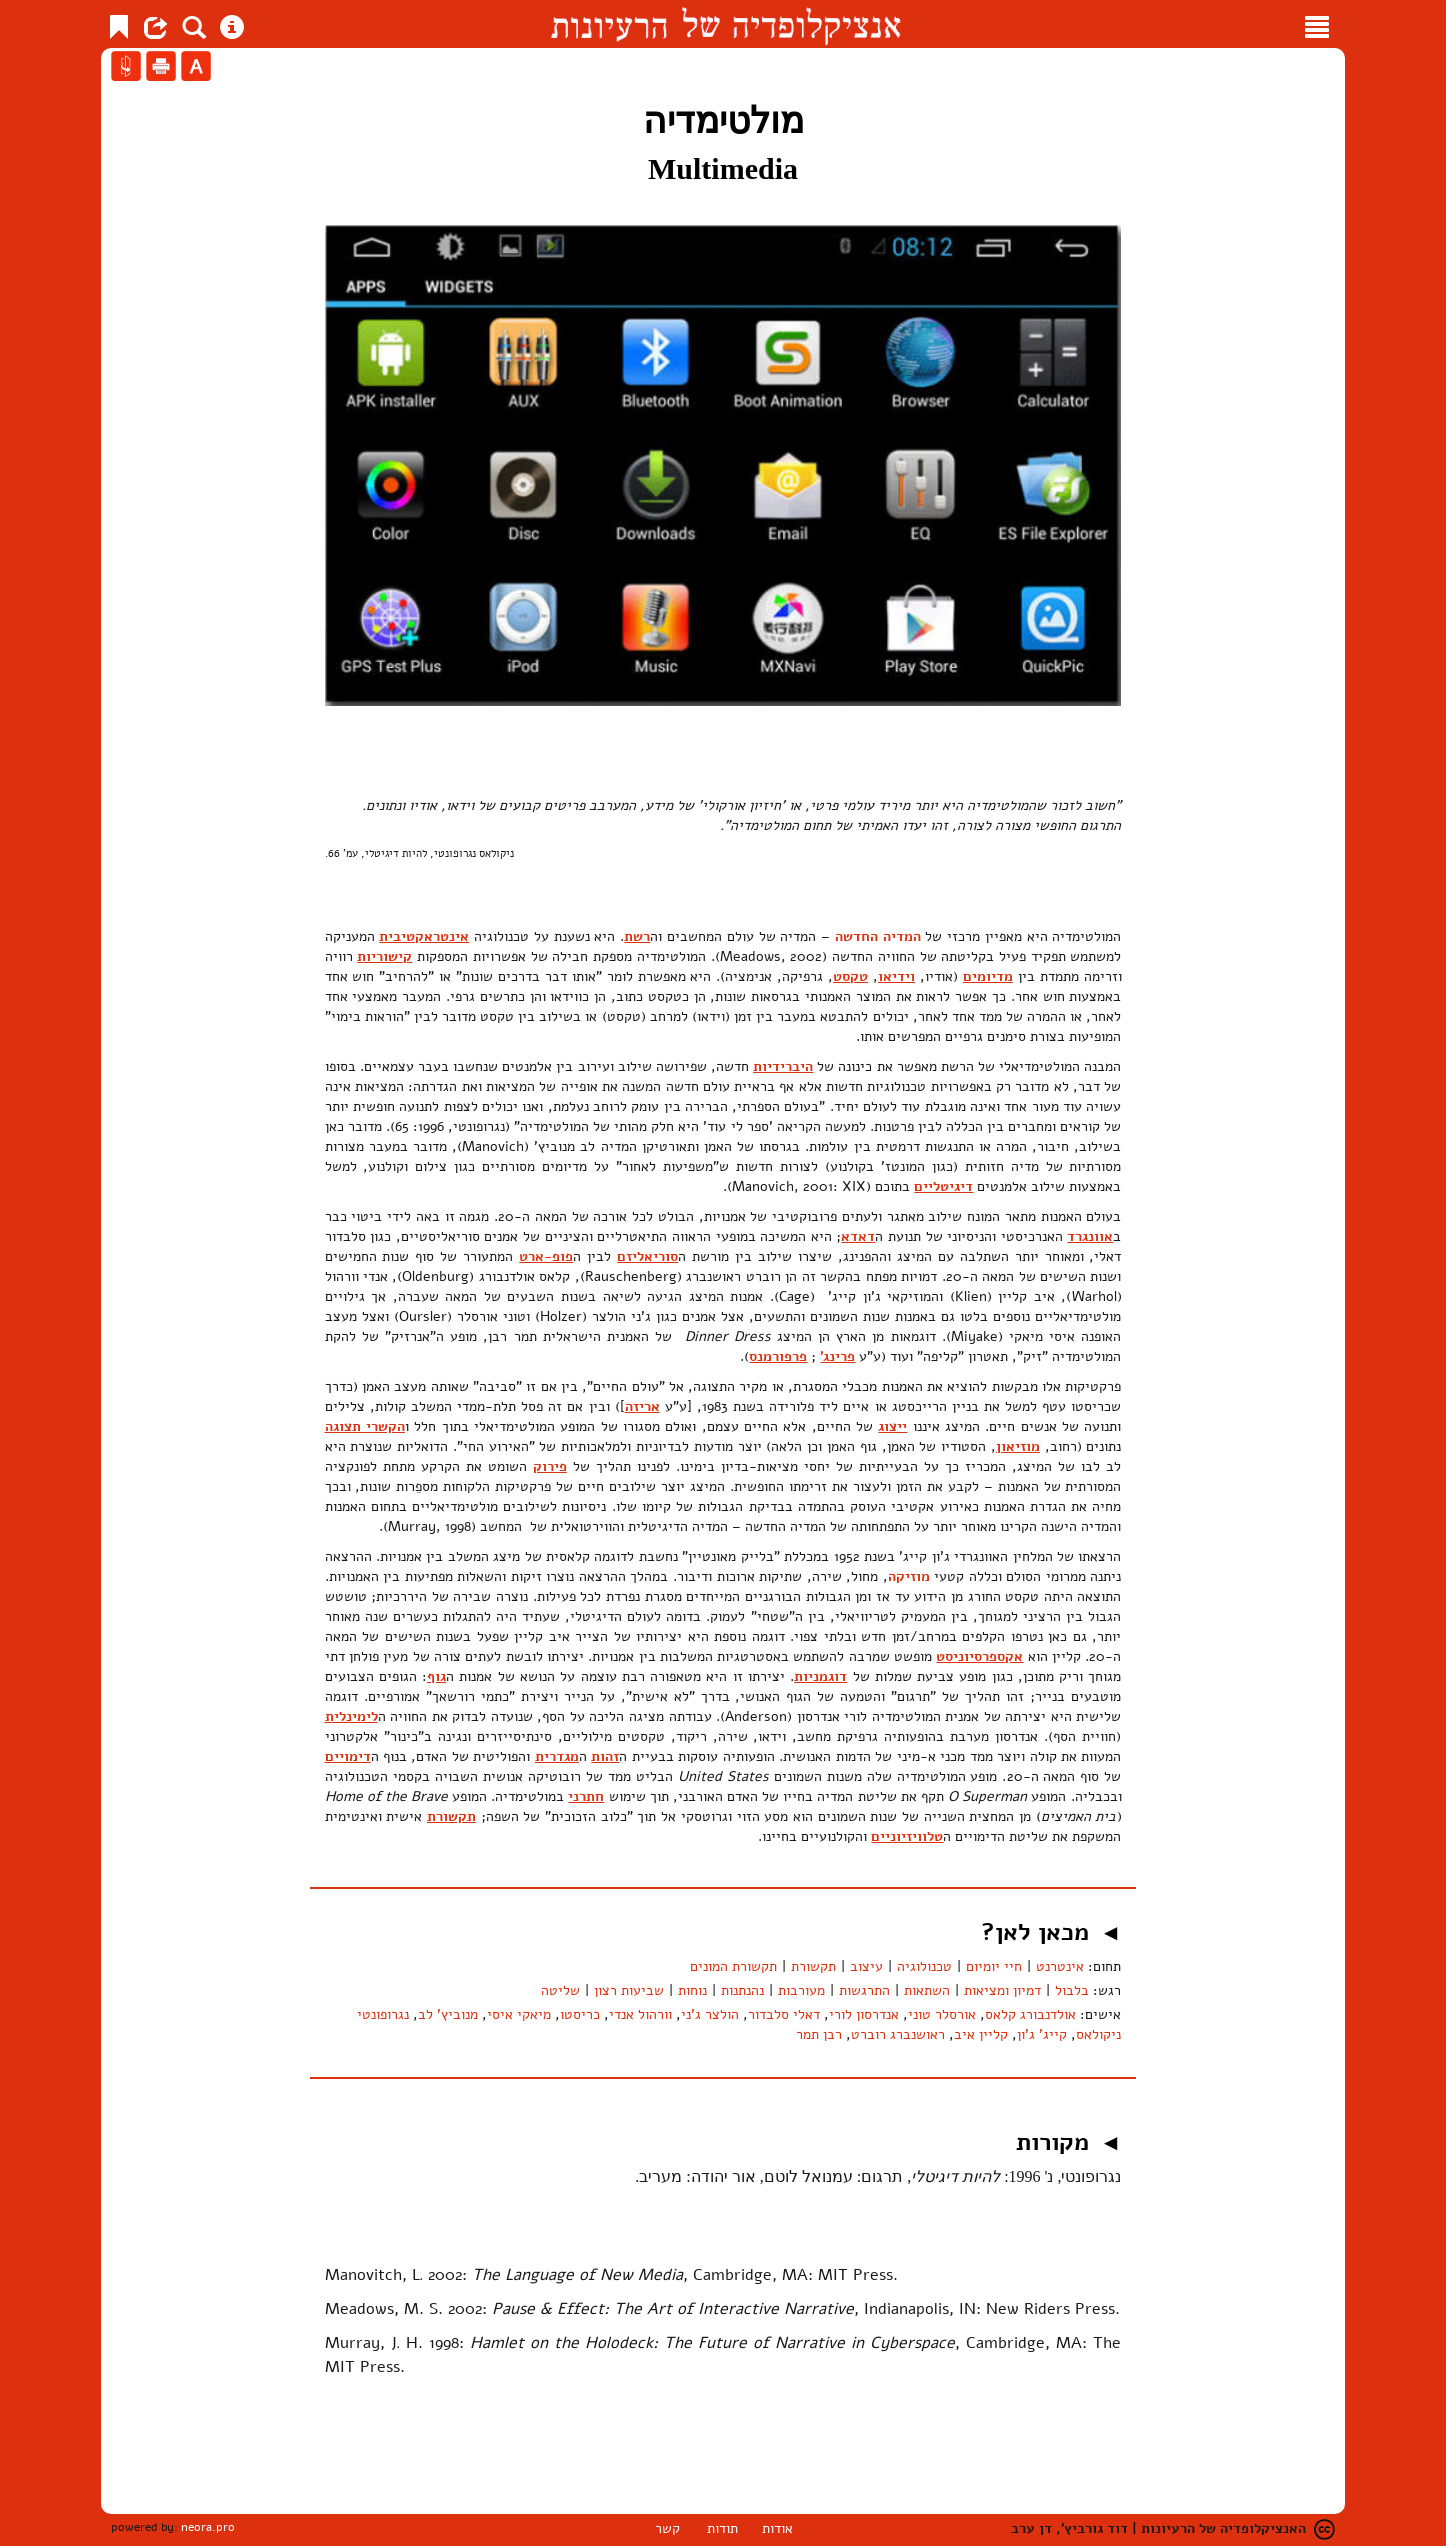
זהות (605, 1756)
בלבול (1072, 1990)
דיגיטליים (943, 1186)
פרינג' (837, 1356)
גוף (436, 1676)
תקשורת (451, 1816)
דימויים (348, 1756)
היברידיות (783, 1066)
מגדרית (557, 1756)
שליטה (560, 1990)
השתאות (927, 1990)
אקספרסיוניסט (979, 1656)
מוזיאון (1018, 1446)
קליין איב (981, 2034)
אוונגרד (1090, 1236)
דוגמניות (820, 1676)
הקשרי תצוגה (365, 1426)
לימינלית (351, 1716)
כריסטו (580, 2014)
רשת (637, 936)
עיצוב (866, 1966)
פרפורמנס (778, 1356)
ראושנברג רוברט (898, 2034)
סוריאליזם (647, 1256)
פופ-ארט (546, 1256)
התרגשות (864, 1990)
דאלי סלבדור (784, 2014)
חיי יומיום (994, 1966)
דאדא (858, 1236)
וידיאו (896, 976)
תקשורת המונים (733, 1966)
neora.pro (208, 2527)
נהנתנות (742, 1990)
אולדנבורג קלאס (1030, 2014)
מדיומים (988, 976)
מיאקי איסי (519, 2014)
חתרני (586, 1796)
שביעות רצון (629, 1990)
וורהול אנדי (640, 2014)
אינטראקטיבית (424, 936)
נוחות (692, 1990)
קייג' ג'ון (1042, 2034)
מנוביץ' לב (448, 2014)
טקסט (850, 976)
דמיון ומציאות (1002, 1990)
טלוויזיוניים (907, 1836)
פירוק (550, 1466)
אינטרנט (1060, 1966)
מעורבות (801, 1990)
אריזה (642, 1406)
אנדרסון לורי (864, 2014)
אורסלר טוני (942, 2014)
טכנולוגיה (924, 1966)
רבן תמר (819, 2034)
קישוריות (384, 956)
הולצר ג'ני (710, 2014)
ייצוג (892, 1426)
